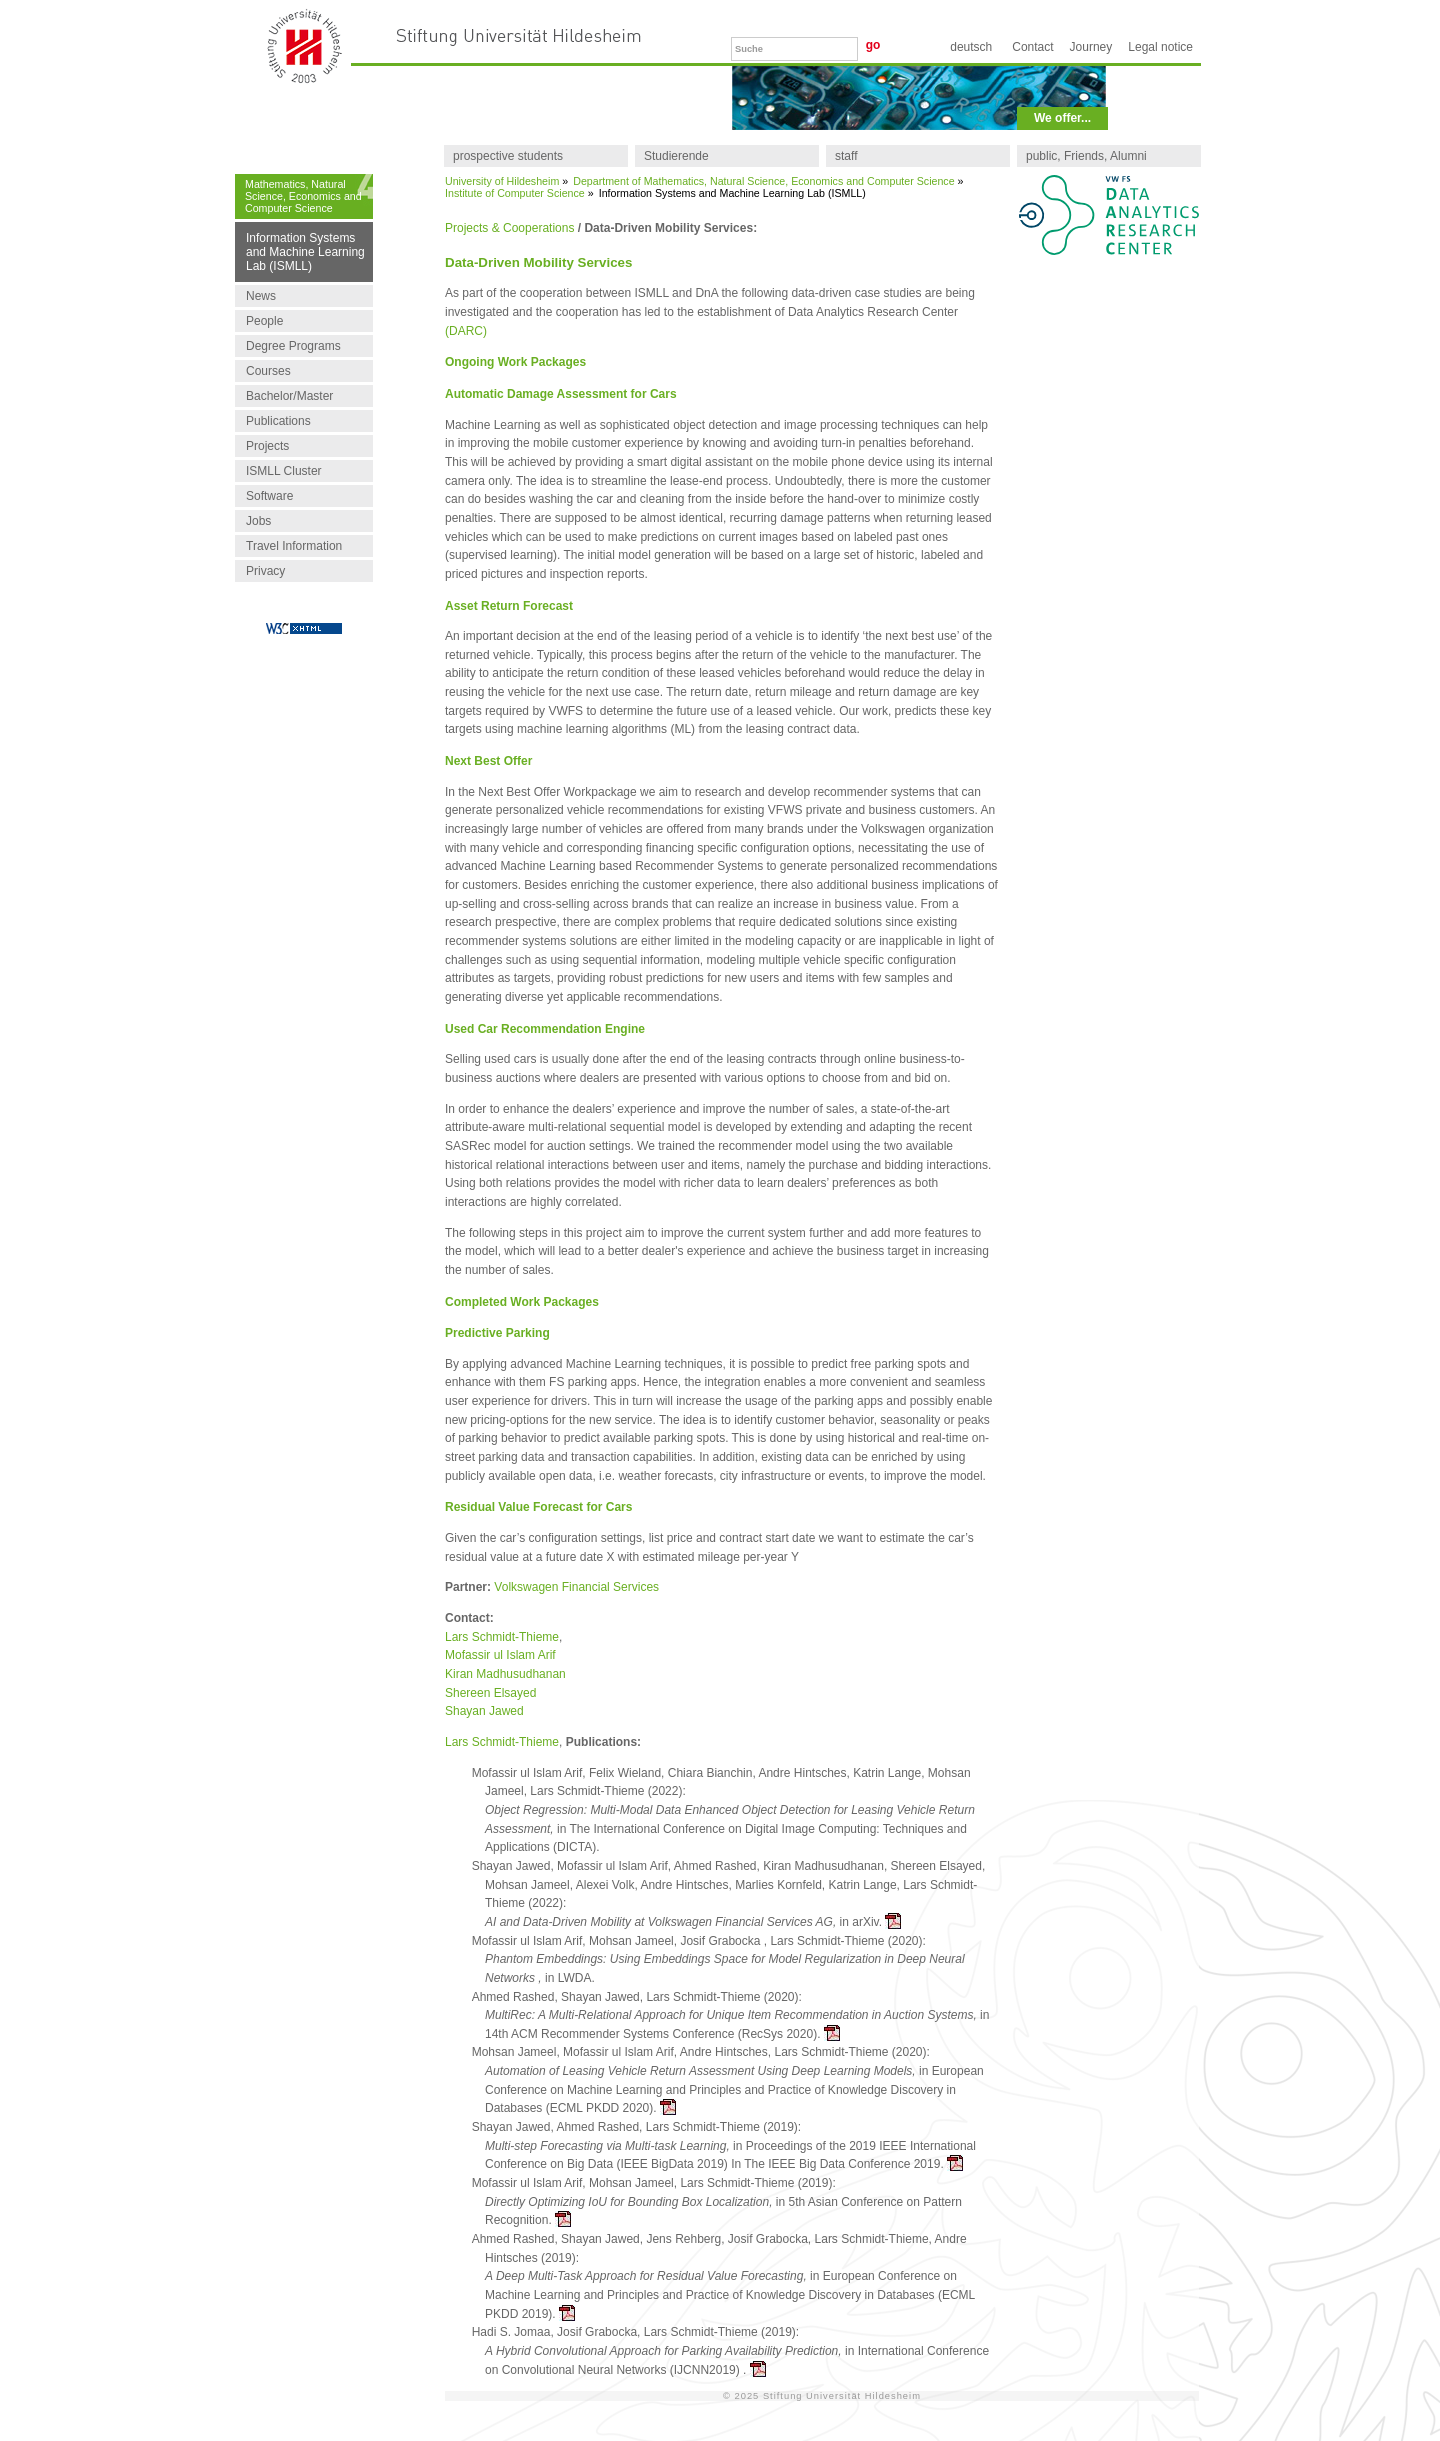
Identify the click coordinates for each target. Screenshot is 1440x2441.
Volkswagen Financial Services (576, 1587)
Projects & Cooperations (509, 228)
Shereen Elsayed (490, 1693)
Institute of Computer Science (515, 193)
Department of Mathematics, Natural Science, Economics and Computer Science (763, 181)
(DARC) (466, 331)
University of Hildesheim (502, 181)
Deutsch (971, 47)
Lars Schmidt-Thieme (502, 1637)
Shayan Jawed (484, 1711)
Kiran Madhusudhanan (505, 1674)
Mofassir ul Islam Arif (500, 1655)
